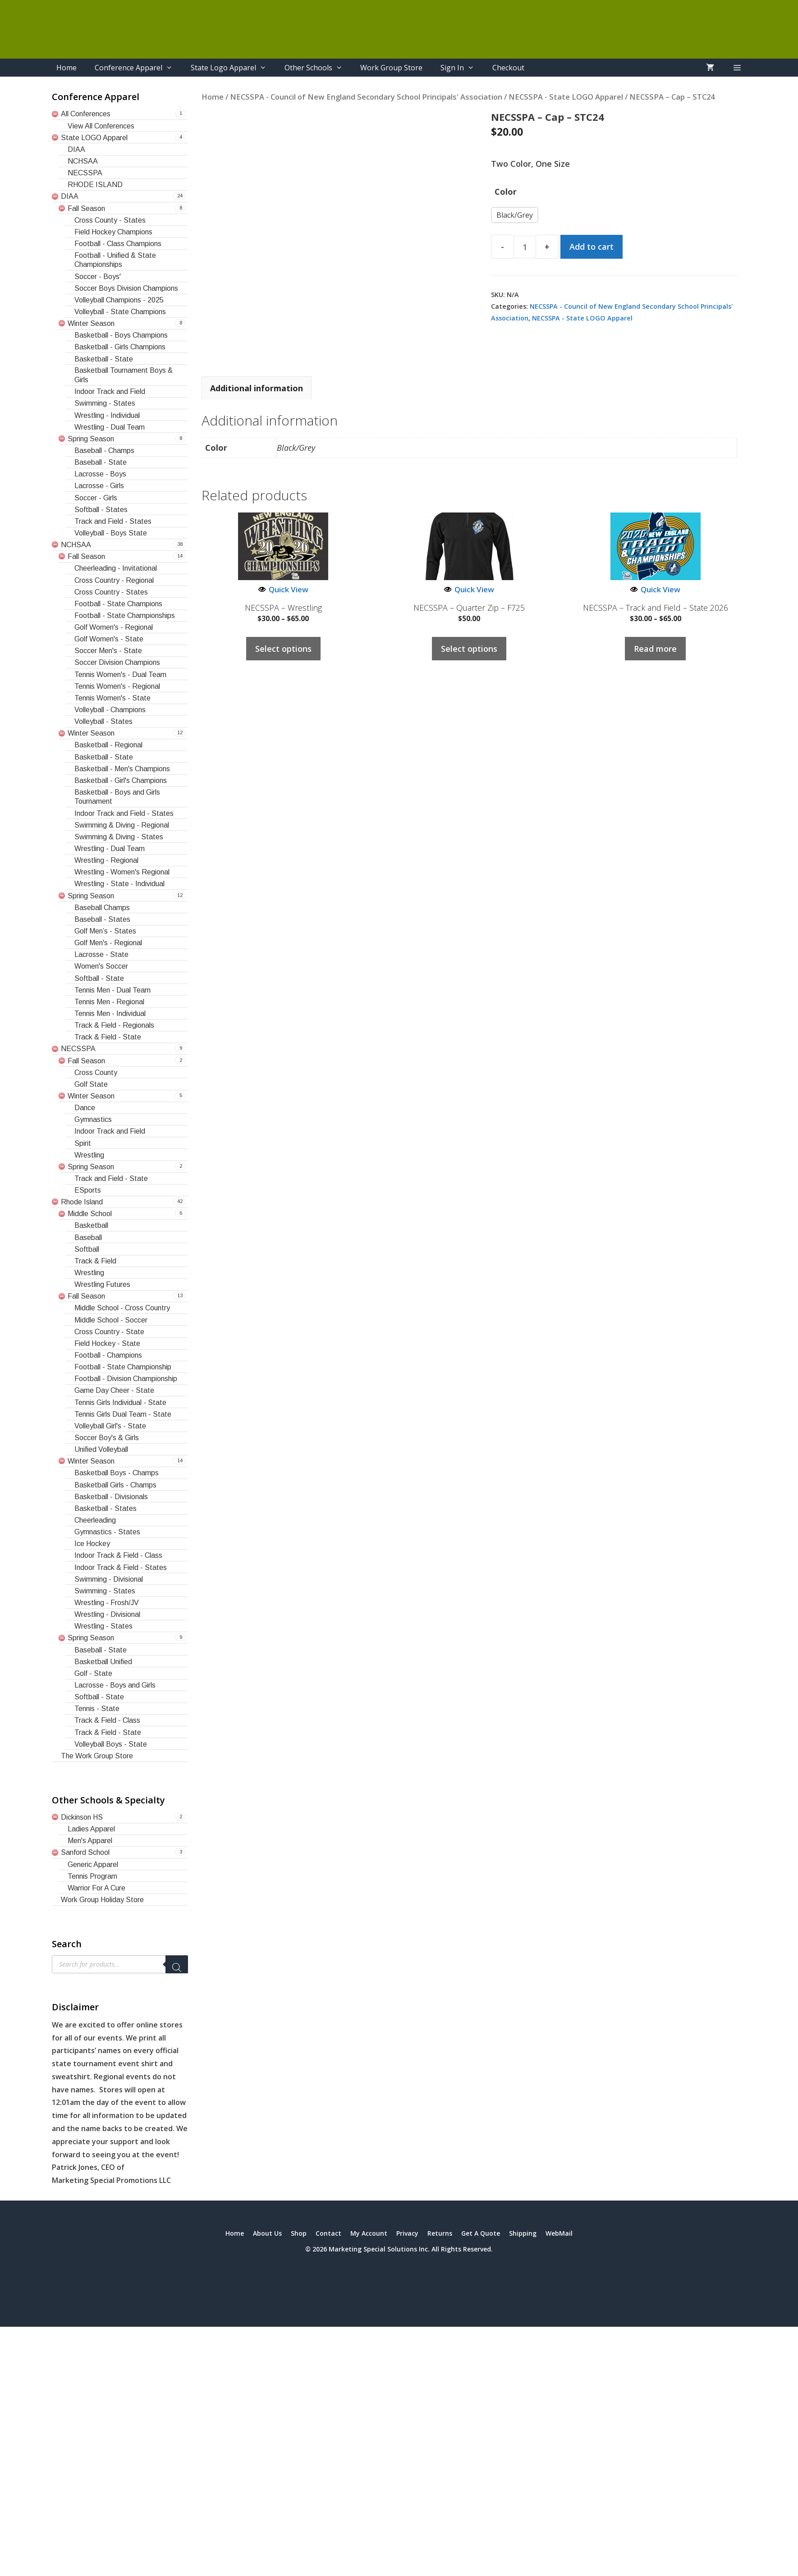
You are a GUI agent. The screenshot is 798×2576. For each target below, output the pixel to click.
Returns (439, 2233)
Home (66, 68)
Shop (299, 2233)
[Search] (176, 1964)
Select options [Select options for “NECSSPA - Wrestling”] (283, 648)
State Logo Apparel (233, 68)
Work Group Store (391, 68)
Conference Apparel (138, 68)
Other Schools (318, 68)
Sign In (461, 68)
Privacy (407, 2233)
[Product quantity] (525, 247)
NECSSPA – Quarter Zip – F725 (469, 608)
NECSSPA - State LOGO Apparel (566, 97)
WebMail (559, 2233)
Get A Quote (480, 2233)
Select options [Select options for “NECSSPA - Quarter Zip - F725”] (469, 648)
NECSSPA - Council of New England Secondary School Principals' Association (366, 97)
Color (506, 191)
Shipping (523, 2233)
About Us (267, 2233)
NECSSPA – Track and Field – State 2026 (655, 608)
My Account (368, 2233)
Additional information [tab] (256, 388)
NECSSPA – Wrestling (283, 608)
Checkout (508, 68)
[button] (737, 68)
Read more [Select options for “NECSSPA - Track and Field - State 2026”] (655, 648)
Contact (328, 2233)
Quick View (283, 589)
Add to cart (591, 246)
